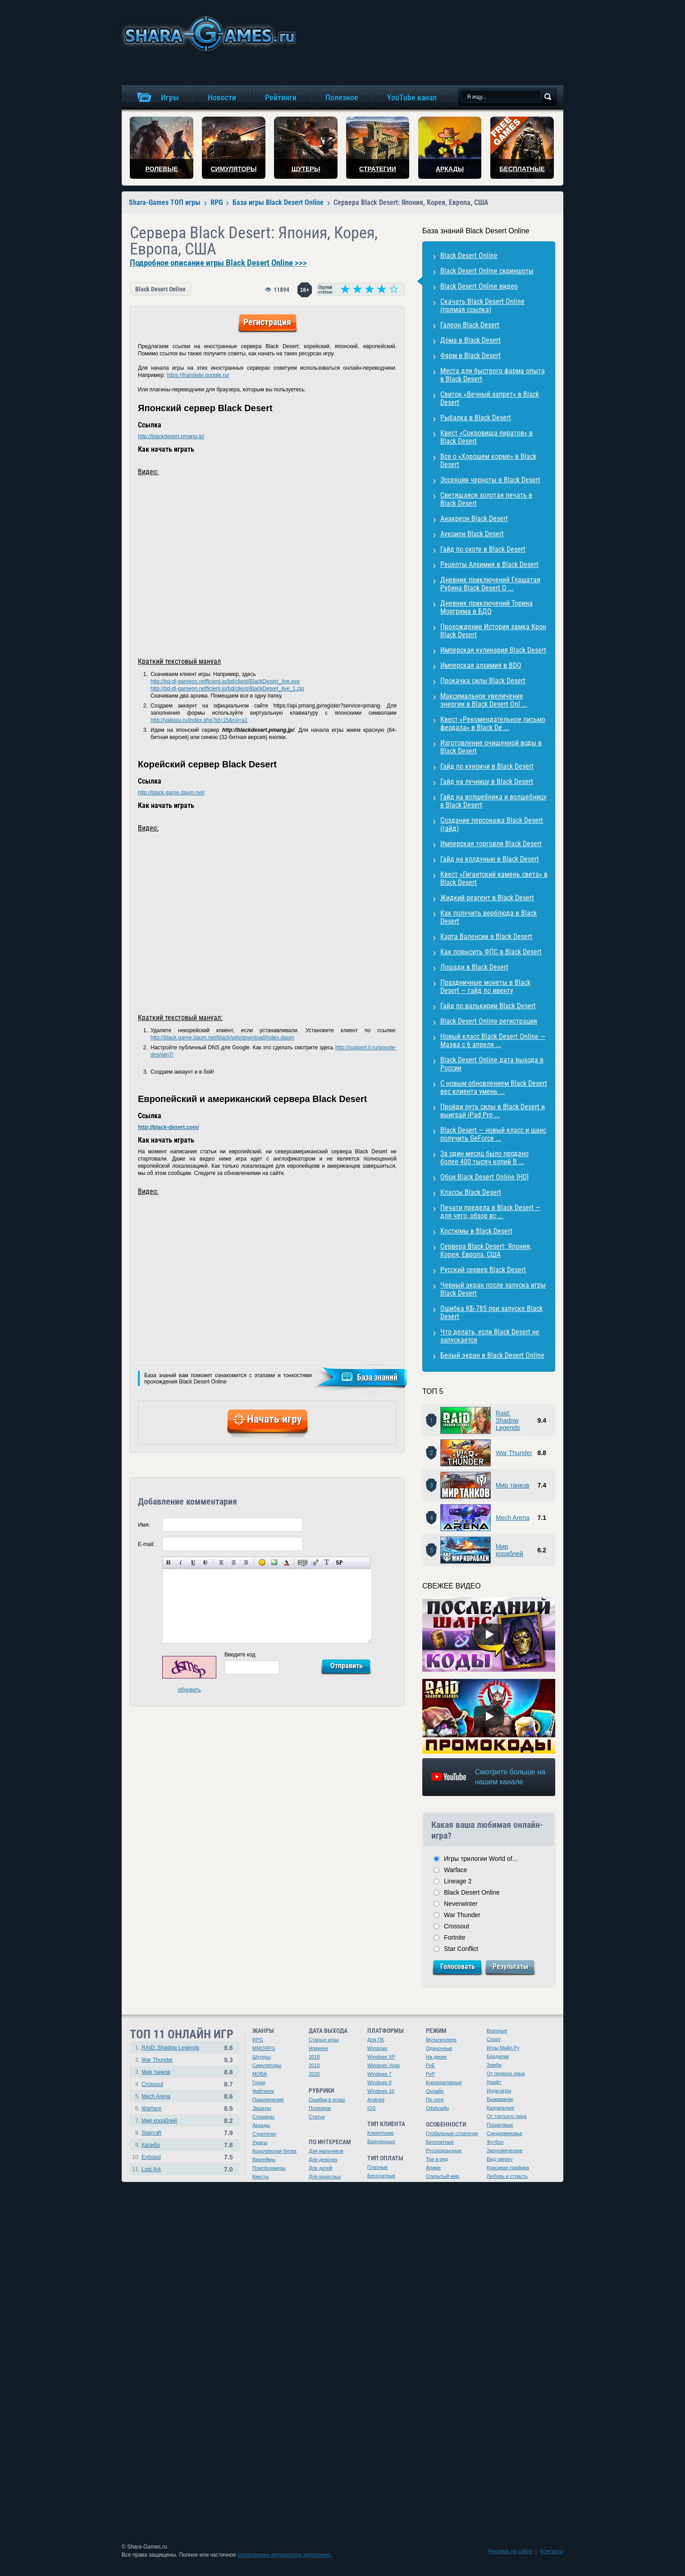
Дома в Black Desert (470, 340)
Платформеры (269, 2168)
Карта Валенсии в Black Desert (486, 936)
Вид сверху (499, 2159)
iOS (371, 2108)
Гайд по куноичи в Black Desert (487, 766)
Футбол (495, 2142)
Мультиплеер (441, 2039)
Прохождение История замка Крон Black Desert (493, 630)
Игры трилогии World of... (480, 1858)
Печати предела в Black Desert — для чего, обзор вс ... (490, 1211)
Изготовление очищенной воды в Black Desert (491, 747)
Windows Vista (383, 2065)
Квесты (260, 2176)
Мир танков (512, 1485)
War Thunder (514, 1452)
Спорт (494, 2039)
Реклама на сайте (510, 2551)
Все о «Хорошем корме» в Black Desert (488, 460)
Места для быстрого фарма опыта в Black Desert (492, 375)
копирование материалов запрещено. (284, 2555)
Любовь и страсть (507, 2176)
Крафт (494, 2082)
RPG (257, 2039)
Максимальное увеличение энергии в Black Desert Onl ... (483, 700)
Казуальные (500, 2107)
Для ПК (375, 2039)
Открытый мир (442, 2176)
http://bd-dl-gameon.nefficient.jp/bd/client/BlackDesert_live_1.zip (227, 688)
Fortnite (454, 1937)
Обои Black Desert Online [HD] (484, 1177)
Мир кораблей (509, 1550)
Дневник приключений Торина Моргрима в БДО (486, 607)
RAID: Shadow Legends (170, 2048)
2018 (314, 2056)
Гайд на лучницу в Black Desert (486, 781)
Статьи (317, 2116)
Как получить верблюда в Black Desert (488, 917)
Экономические (504, 2150)
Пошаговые (500, 2124)
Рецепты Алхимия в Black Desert (489, 564)
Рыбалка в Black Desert (475, 417)
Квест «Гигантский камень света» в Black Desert (494, 878)
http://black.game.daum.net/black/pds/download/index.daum (222, 1037)
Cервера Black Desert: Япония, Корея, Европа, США (485, 1250)
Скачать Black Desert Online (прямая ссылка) (482, 305)
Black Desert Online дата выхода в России (491, 1064)
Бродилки (498, 2056)
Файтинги (263, 2091)
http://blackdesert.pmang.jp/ (171, 436)
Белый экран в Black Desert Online (492, 1355)
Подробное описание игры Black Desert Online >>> (218, 263)
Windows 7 (379, 2074)
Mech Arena (513, 1517)
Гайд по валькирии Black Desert (488, 1006)
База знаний (377, 1377)
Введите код (240, 1654)
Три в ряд (437, 2159)
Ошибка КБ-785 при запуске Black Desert (491, 1312)
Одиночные (439, 2048)
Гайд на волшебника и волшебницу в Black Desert (493, 801)
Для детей (320, 2168)
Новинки (318, 2048)
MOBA (259, 2074)
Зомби (494, 2065)
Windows (377, 2048)
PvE (430, 2065)
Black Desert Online (160, 289)
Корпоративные (444, 2082)
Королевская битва (274, 2151)
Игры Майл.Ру (503, 2047)
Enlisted (151, 2157)
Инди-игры (499, 2090)
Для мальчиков (326, 2151)
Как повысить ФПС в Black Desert (491, 952)
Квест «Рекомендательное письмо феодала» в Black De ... (492, 723)
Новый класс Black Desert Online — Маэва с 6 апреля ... (492, 1040)
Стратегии (264, 2133)
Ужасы (260, 2142)
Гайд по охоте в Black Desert (482, 549)
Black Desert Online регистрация (488, 1021)
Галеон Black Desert (469, 325)
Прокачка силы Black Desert (482, 680)
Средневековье (504, 2133)
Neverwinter (461, 1903)
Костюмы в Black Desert (476, 1231)
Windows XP (381, 2056)
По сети (435, 2099)
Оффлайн (437, 2108)
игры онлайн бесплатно (208, 33)
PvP (430, 2074)
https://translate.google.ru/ (197, 375)
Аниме (433, 2167)
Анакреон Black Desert (474, 518)
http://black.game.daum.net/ (171, 792)
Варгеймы (263, 2159)
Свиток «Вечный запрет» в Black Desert (489, 398)
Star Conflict (461, 1948)
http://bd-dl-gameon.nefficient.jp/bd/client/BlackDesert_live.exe (225, 681)
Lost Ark (151, 2169)
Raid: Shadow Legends (508, 1420)
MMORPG (263, 2048)
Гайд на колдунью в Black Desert (489, 859)
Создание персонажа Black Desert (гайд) (491, 824)
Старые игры (323, 2039)
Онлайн (434, 2091)
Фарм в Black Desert (470, 355)
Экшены (261, 2108)
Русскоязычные (444, 2150)
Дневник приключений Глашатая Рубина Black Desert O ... (490, 584)
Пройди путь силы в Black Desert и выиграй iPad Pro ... (492, 1110)
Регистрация (267, 322)
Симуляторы (266, 2065)
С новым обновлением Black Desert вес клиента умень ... (493, 1087)
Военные (497, 2030)
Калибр (151, 2145)
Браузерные (381, 2141)
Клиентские (380, 2133)
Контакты (551, 2551)
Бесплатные (381, 2175)
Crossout (456, 1926)
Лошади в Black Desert (474, 967)
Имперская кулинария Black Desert (493, 650)
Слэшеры (263, 2116)
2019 (314, 2065)
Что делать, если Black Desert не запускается (489, 1336)
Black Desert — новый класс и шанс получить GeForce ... (493, 1134)
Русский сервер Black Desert (483, 1269)
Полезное (320, 2108)
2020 (314, 2074)
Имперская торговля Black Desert (491, 843)
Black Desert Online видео (479, 286)
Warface (455, 1869)
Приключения (268, 2099)
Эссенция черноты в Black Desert (490, 480)
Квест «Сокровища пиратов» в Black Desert (486, 437)
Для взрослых (325, 2176)
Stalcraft (151, 2133)
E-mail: (146, 1544)
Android (375, 2099)
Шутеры (261, 2056)
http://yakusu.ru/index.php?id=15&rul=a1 (199, 720)
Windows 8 (379, 2082)
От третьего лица (506, 2116)
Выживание (500, 2099)
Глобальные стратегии (452, 2133)
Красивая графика (508, 2167)
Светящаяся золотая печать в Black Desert (486, 499)
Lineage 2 (458, 1881)
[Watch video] (489, 1634)
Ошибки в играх (327, 2099)
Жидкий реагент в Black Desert (487, 897)
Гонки (258, 2082)
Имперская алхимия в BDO (480, 665)
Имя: (144, 1525)
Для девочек (323, 2159)
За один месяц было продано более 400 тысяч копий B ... (484, 1157)
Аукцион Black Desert (472, 534)
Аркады (261, 2125)
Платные (377, 2167)
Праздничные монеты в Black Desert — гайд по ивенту (485, 986)
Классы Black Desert (470, 1192)
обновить (189, 1690)
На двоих (436, 2056)
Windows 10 (380, 2091)
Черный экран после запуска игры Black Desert (493, 1289)
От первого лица (506, 2073)
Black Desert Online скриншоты (487, 271)
